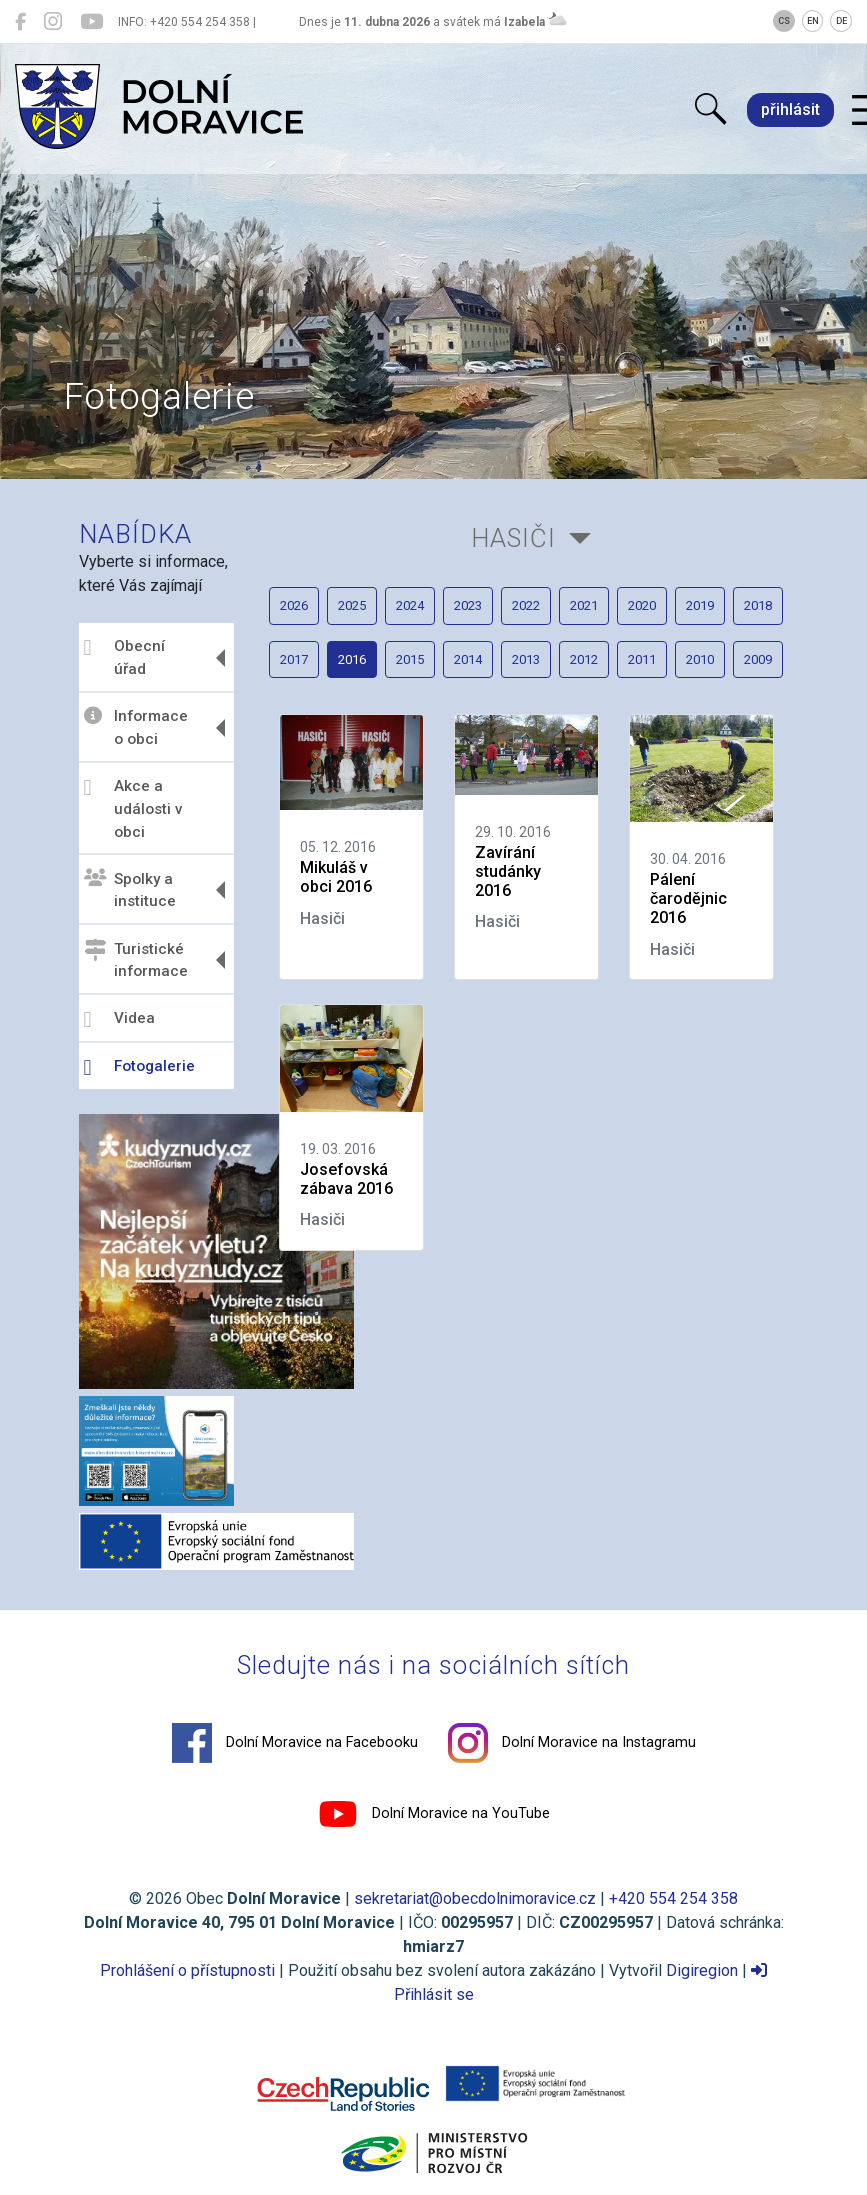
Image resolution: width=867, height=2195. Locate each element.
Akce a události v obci (133, 809)
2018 (758, 605)
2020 (642, 605)
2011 (642, 659)
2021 (584, 605)
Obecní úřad (124, 657)
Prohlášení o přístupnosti (187, 1970)
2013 (526, 659)
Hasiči (513, 538)
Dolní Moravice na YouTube (434, 1814)
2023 (468, 605)
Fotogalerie (139, 1068)
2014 (468, 659)
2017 (294, 659)
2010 (700, 659)
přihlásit (790, 109)
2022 (526, 605)
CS (784, 21)
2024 (410, 605)
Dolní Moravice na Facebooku (295, 1743)
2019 (700, 605)
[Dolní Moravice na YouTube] (91, 22)
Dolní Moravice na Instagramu (572, 1743)
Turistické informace (136, 959)
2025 (352, 605)
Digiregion (702, 1970)
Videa (119, 1020)
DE (841, 21)
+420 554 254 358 (673, 1898)
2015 (410, 659)
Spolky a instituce (130, 889)
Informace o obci (136, 727)
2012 (584, 659)
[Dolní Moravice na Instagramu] (53, 22)
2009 (758, 659)
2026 (294, 605)
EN (813, 21)
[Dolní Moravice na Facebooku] (20, 22)
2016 (352, 659)
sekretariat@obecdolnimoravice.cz (475, 1898)
